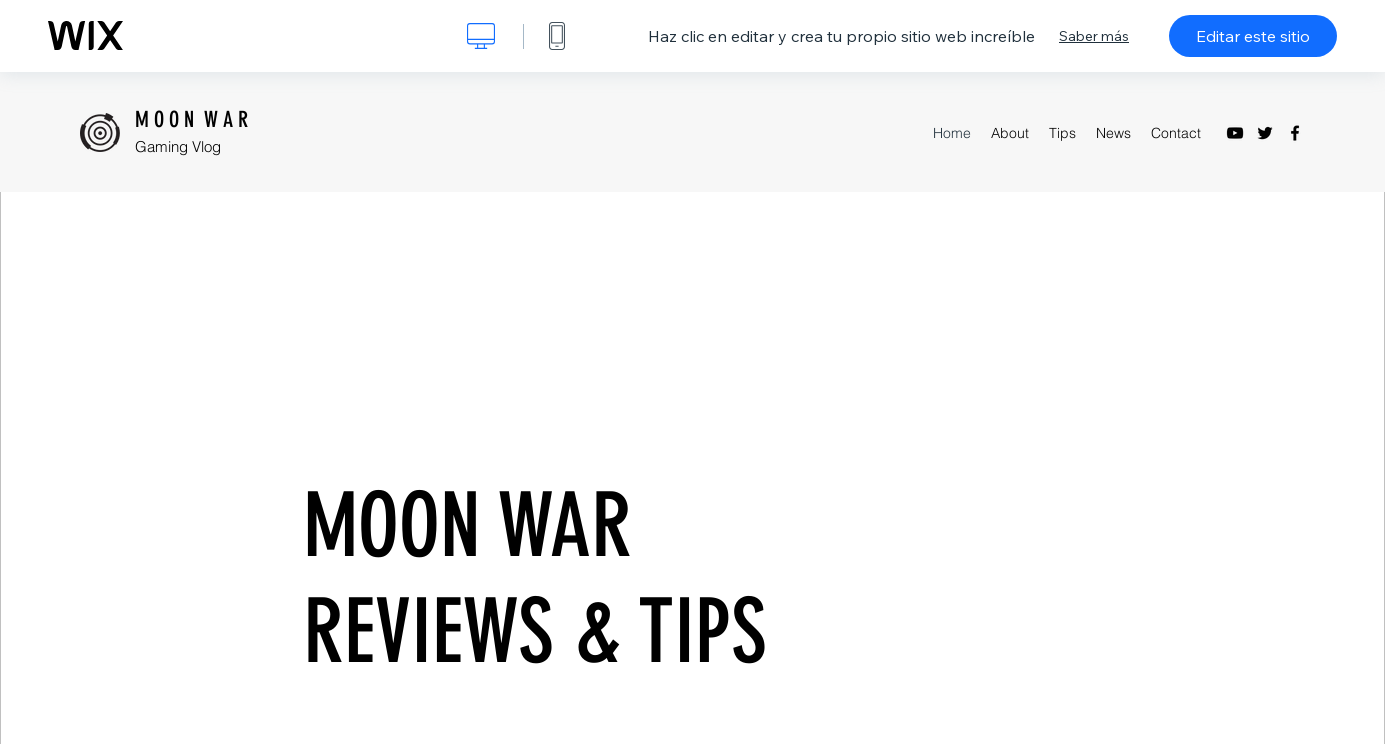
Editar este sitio (1253, 36)
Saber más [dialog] (1094, 36)
